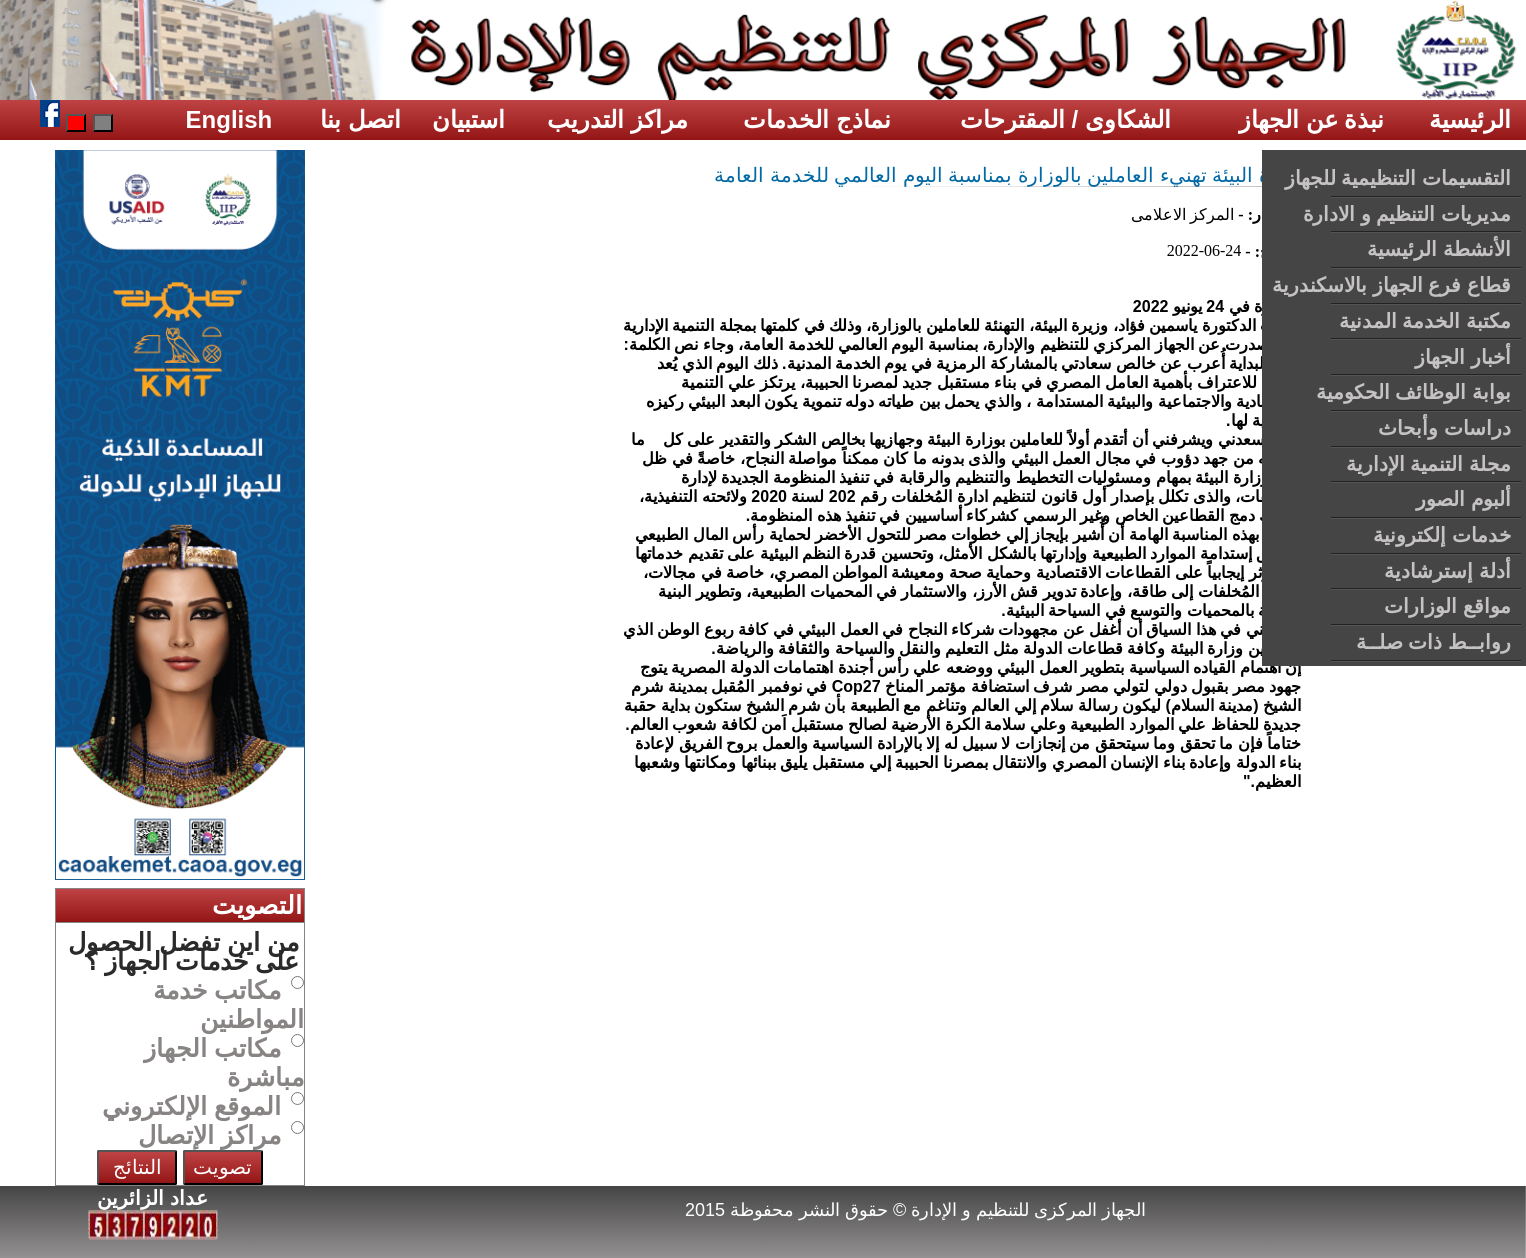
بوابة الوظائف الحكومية (1413, 392)
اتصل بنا (360, 119)
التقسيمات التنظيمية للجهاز (1398, 178)
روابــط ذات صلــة (1433, 642)
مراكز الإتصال (209, 1135)
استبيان (468, 119)
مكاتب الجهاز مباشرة (224, 1062)
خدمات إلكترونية (1442, 535)
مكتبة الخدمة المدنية (1425, 321)
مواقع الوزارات (1447, 606)
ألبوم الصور (1463, 499)
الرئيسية (1470, 119)
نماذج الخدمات (817, 119)
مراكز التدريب (617, 119)
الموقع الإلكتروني (191, 1106)
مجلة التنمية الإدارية (1428, 464)
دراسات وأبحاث (1444, 428)
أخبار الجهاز (1463, 357)
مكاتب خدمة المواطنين (228, 1004)
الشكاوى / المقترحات (1065, 119)
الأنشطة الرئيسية (1439, 249)
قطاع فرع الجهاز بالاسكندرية (1391, 285)
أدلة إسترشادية (1447, 571)
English (229, 119)
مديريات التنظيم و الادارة (1407, 214)
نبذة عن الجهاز (1311, 119)
